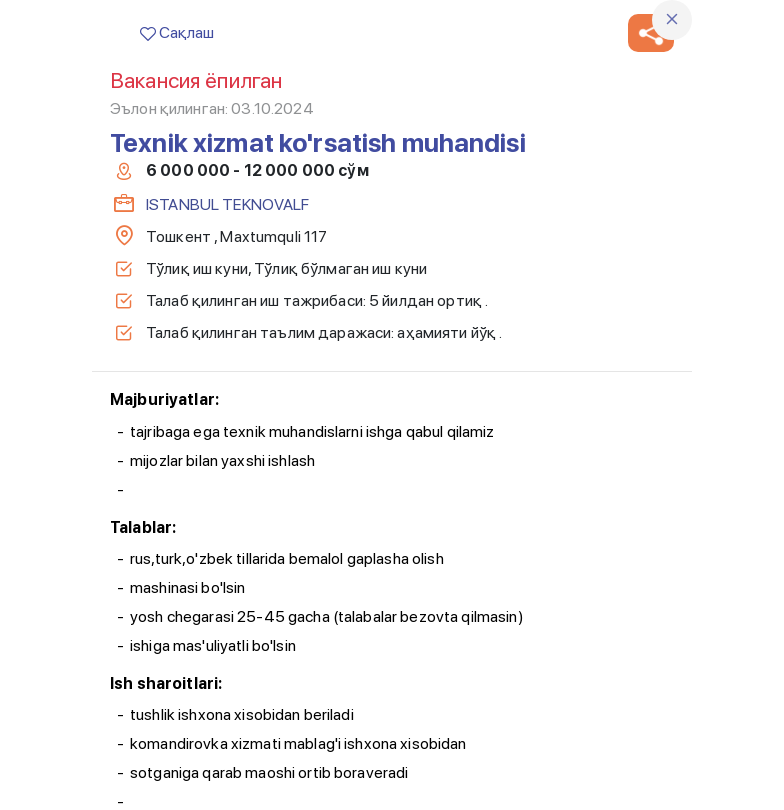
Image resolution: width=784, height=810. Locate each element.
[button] (651, 33)
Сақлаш (177, 32)
